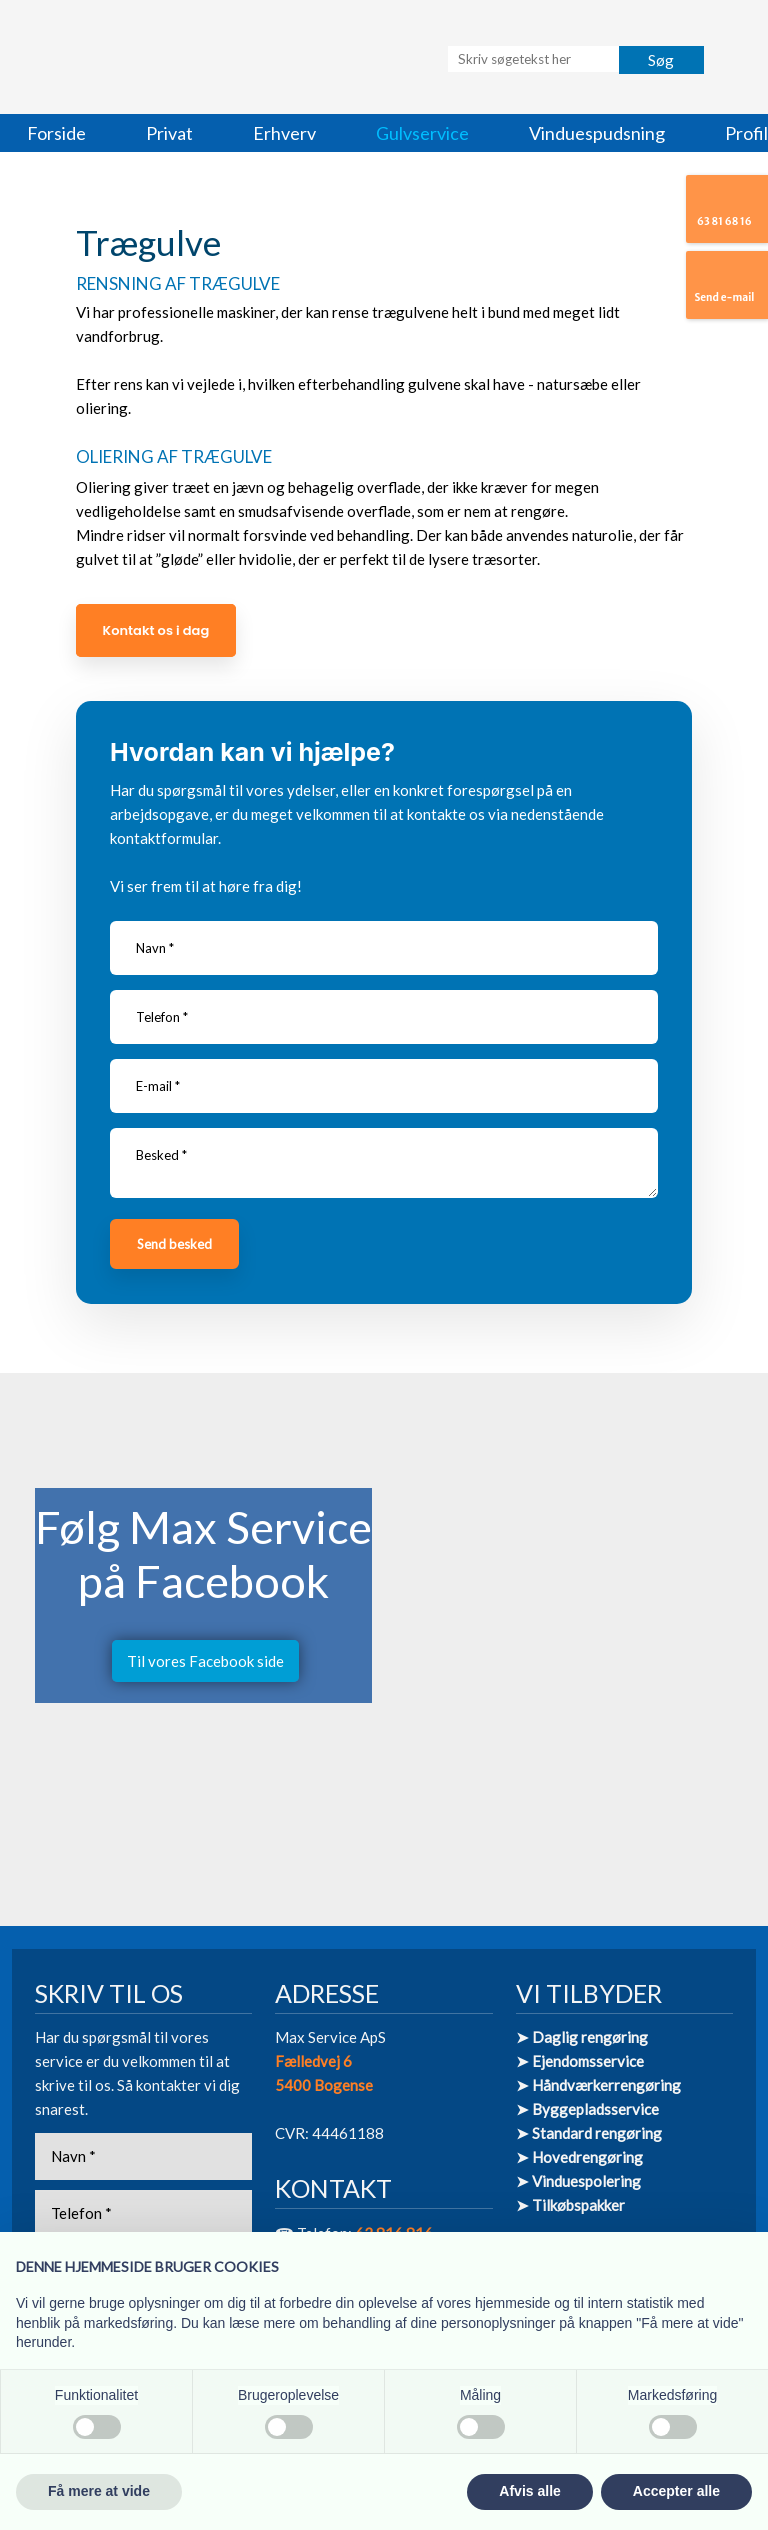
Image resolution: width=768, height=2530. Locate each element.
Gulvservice (422, 133)
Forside (56, 133)
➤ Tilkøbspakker (570, 2205)
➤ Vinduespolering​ (578, 2181)
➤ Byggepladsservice (587, 2109)
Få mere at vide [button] (99, 2491)
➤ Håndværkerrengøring (598, 2085)
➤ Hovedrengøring (579, 2157)
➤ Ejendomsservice (580, 2061)
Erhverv (284, 133)
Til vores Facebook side (205, 1661)
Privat (169, 133)
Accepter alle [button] (676, 2491)
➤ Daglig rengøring (582, 2037)
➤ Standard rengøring (589, 2133)
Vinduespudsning (597, 133)
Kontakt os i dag (156, 630)
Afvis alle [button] (529, 2491)
